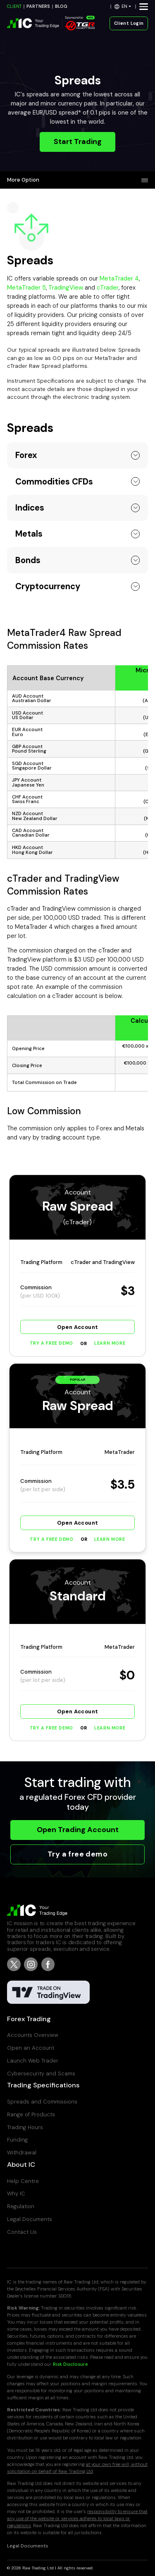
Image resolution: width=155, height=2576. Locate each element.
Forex (26, 455)
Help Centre (23, 2181)
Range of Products (31, 2114)
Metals (29, 533)
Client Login (129, 23)
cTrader (108, 287)
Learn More (109, 1343)
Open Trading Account (78, 1830)
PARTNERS (38, 6)
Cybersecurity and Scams (41, 2073)
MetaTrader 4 (119, 278)
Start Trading (78, 141)
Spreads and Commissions (42, 2101)
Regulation (20, 2206)
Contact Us (22, 2231)
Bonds (28, 560)
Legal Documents (29, 2219)
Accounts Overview (32, 2035)
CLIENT (14, 6)
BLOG (61, 6)
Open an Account (30, 2047)
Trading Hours (25, 2127)
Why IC (16, 2193)
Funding (17, 2139)
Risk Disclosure (70, 2364)
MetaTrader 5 (26, 287)
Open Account (77, 1327)
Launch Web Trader (32, 2060)
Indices (29, 507)
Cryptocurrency (47, 586)
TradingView (65, 287)
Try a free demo (77, 1854)
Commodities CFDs (54, 481)
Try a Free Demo (51, 1343)
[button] (122, 6)
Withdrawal (21, 2152)
